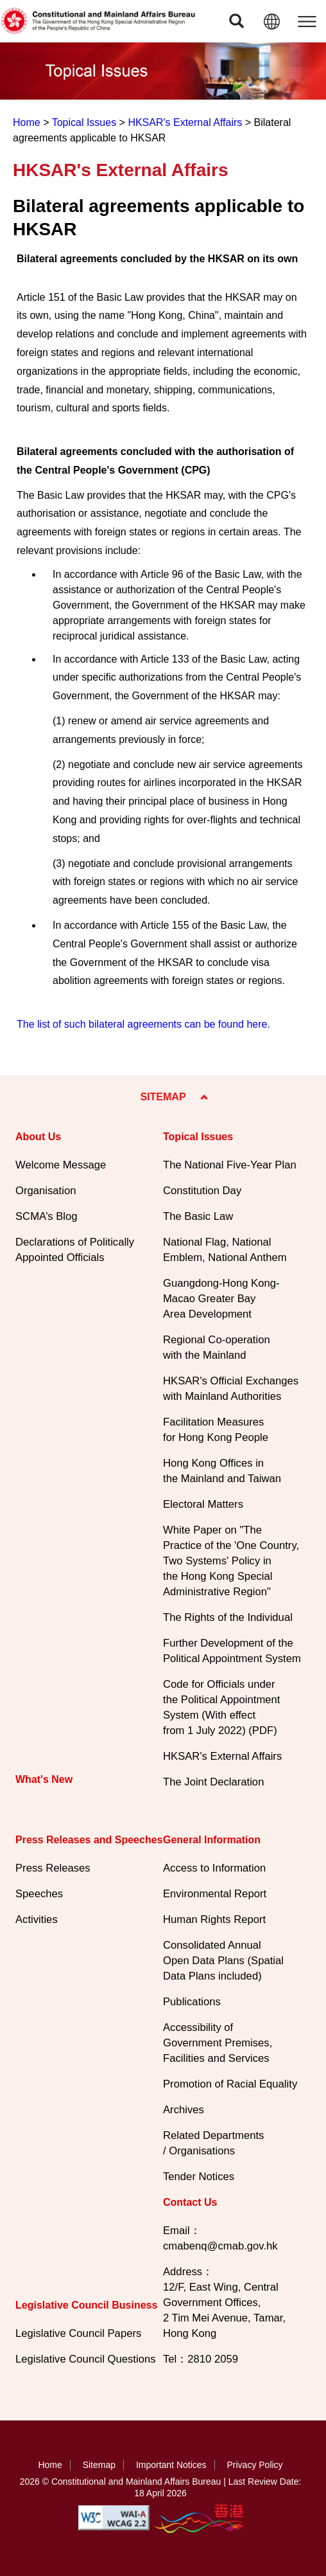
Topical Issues (84, 122)
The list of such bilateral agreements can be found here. (143, 1024)
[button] (236, 21)
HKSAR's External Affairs (185, 122)
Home (26, 122)
